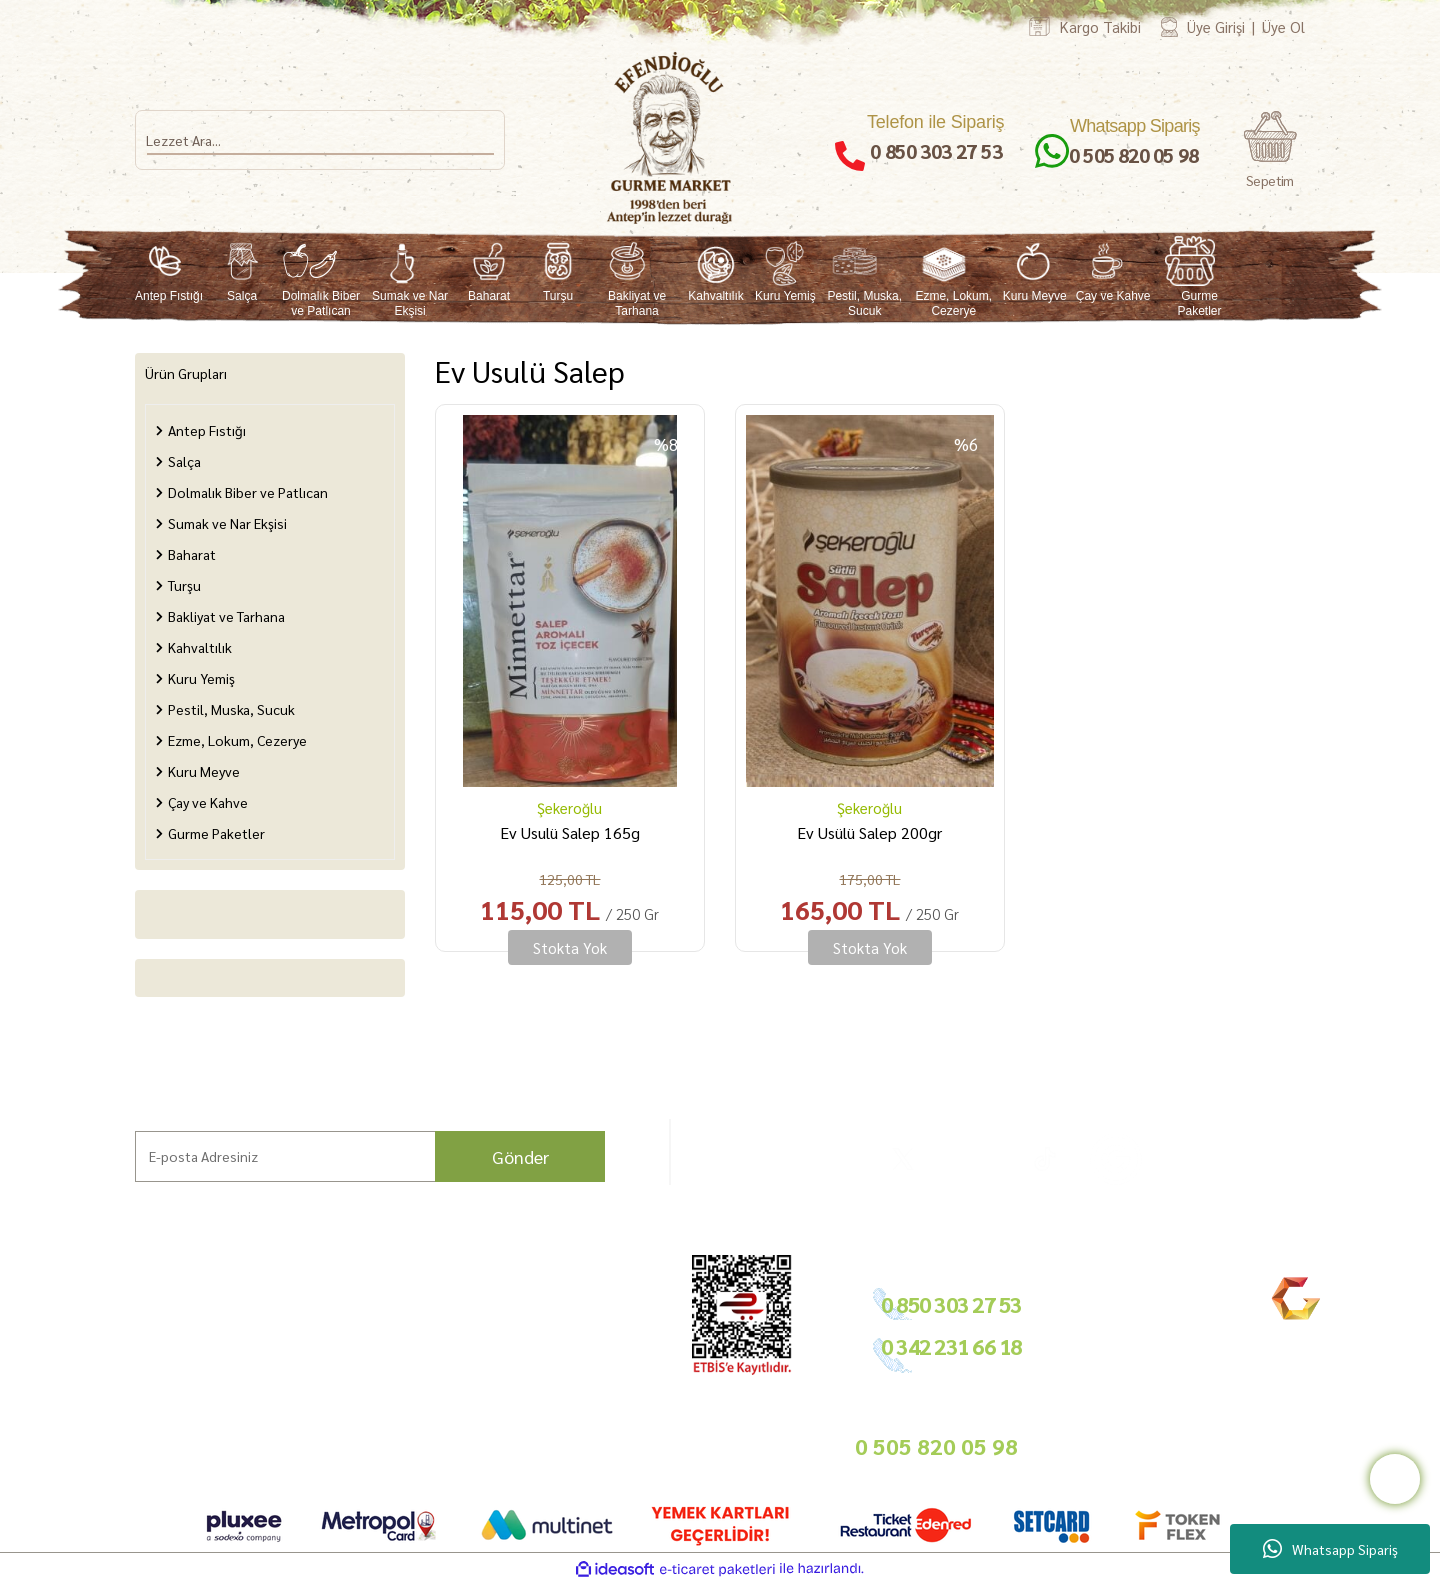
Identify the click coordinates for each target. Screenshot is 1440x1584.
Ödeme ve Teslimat (443, 1320)
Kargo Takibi (1100, 26)
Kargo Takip (119, 1438)
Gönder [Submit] (520, 1156)
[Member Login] (1169, 26)
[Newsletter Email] (370, 1156)
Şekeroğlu (569, 807)
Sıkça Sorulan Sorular (295, 1363)
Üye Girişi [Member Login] (1216, 26)
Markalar (111, 1320)
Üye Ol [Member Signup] (1283, 26)
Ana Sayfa (113, 1297)
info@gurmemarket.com (608, 1443)
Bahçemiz (114, 1367)
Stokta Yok (570, 947)
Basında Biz (573, 1367)
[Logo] (670, 138)
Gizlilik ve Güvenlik (442, 1367)
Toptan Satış (574, 1344)
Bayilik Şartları (581, 1297)
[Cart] (1270, 150)
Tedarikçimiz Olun (590, 1320)
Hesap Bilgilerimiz (441, 1297)
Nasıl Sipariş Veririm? (295, 1386)
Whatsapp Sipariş (1330, 1549)
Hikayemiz (115, 1344)
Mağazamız (119, 1391)
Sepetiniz (415, 1434)
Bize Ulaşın (117, 1414)
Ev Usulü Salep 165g (570, 832)
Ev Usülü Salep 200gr (869, 832)
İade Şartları (425, 1344)
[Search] (320, 140)
